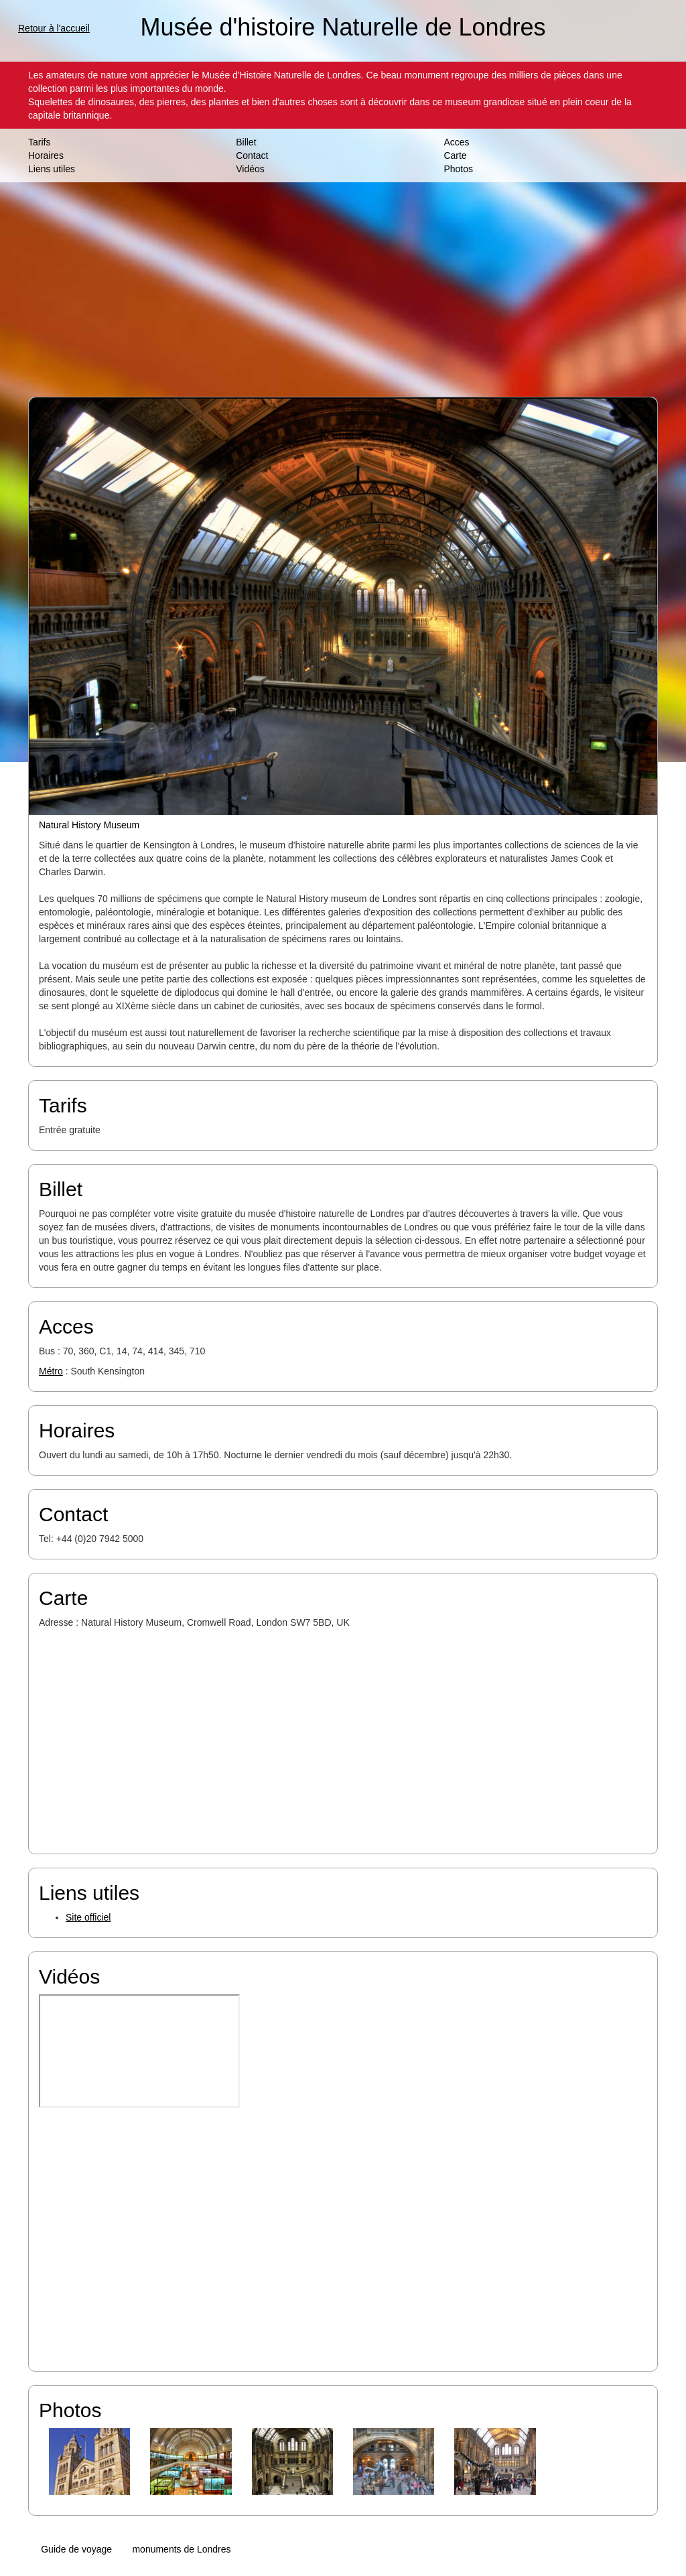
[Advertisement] (343, 289)
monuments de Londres (181, 2549)
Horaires (46, 155)
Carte (454, 155)
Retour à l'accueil (54, 28)
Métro (51, 1371)
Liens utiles (51, 169)
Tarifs (39, 142)
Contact (252, 155)
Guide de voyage (76, 2549)
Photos (458, 169)
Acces (456, 142)
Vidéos (250, 169)
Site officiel (88, 1917)
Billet (246, 142)
